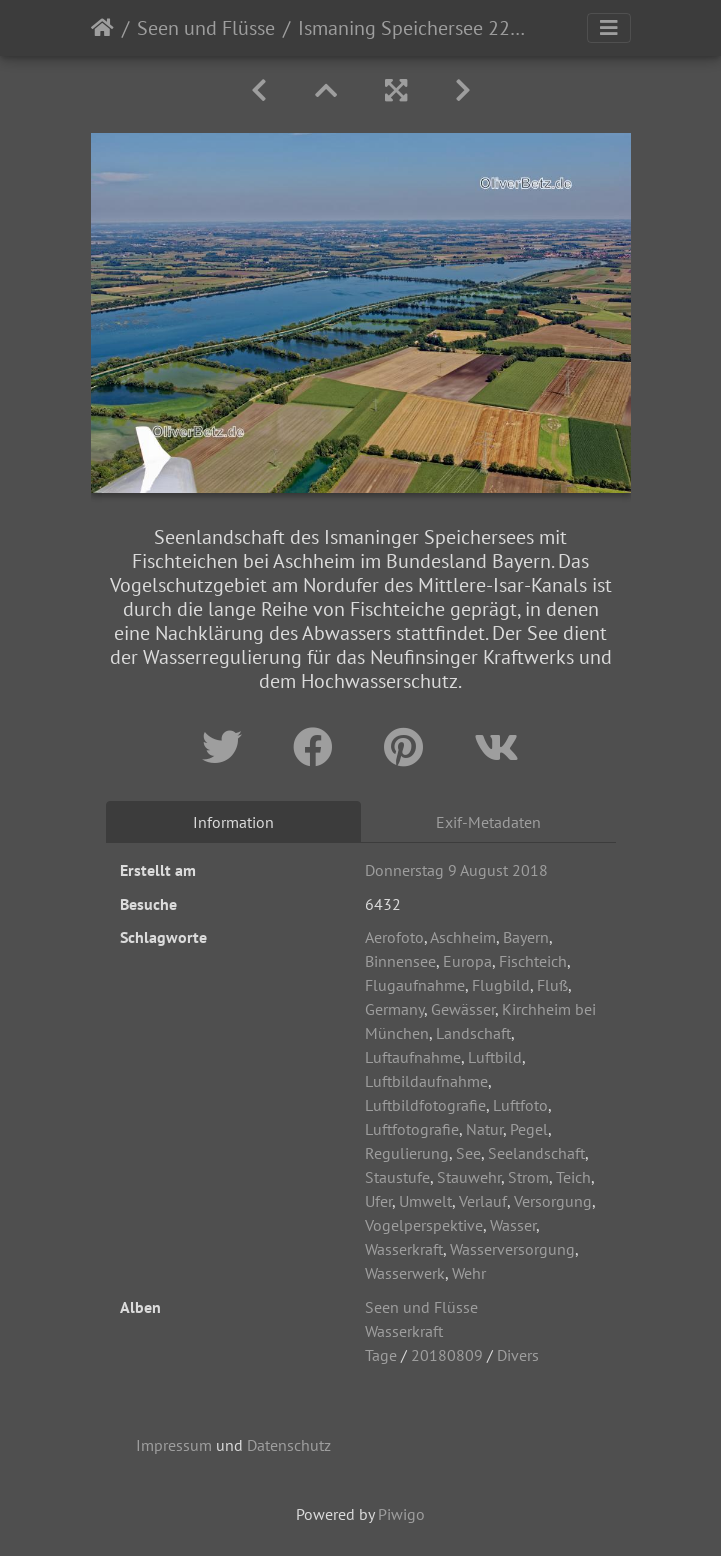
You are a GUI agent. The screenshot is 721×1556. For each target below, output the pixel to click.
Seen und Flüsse (206, 28)
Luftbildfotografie (425, 1105)
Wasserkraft (404, 1249)
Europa (467, 961)
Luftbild (495, 1057)
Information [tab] (233, 822)
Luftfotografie (412, 1129)
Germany (394, 1009)
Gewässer (463, 1009)
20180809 (447, 1355)
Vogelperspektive (424, 1225)
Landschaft (473, 1033)
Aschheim (463, 937)
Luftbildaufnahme (426, 1081)
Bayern (526, 937)
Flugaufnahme (415, 985)
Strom (528, 1177)
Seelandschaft (536, 1153)
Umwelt (425, 1201)
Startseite (102, 28)
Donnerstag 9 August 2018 (456, 870)
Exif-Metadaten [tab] (488, 822)
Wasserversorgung (512, 1249)
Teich (573, 1177)
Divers (518, 1355)
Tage (381, 1355)
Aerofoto (394, 937)
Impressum (174, 1445)
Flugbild (501, 985)
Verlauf (483, 1201)
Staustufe (397, 1177)
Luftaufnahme (413, 1057)
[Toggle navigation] (609, 28)
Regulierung (407, 1153)
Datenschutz (289, 1445)
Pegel (529, 1129)
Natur (484, 1129)
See (468, 1153)
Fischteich (533, 961)
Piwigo (401, 1514)
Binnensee (400, 961)
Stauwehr (469, 1177)
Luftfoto (520, 1105)
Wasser (513, 1225)
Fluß (552, 985)
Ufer (378, 1201)
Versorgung (553, 1201)
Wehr (469, 1273)
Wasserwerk (405, 1273)
